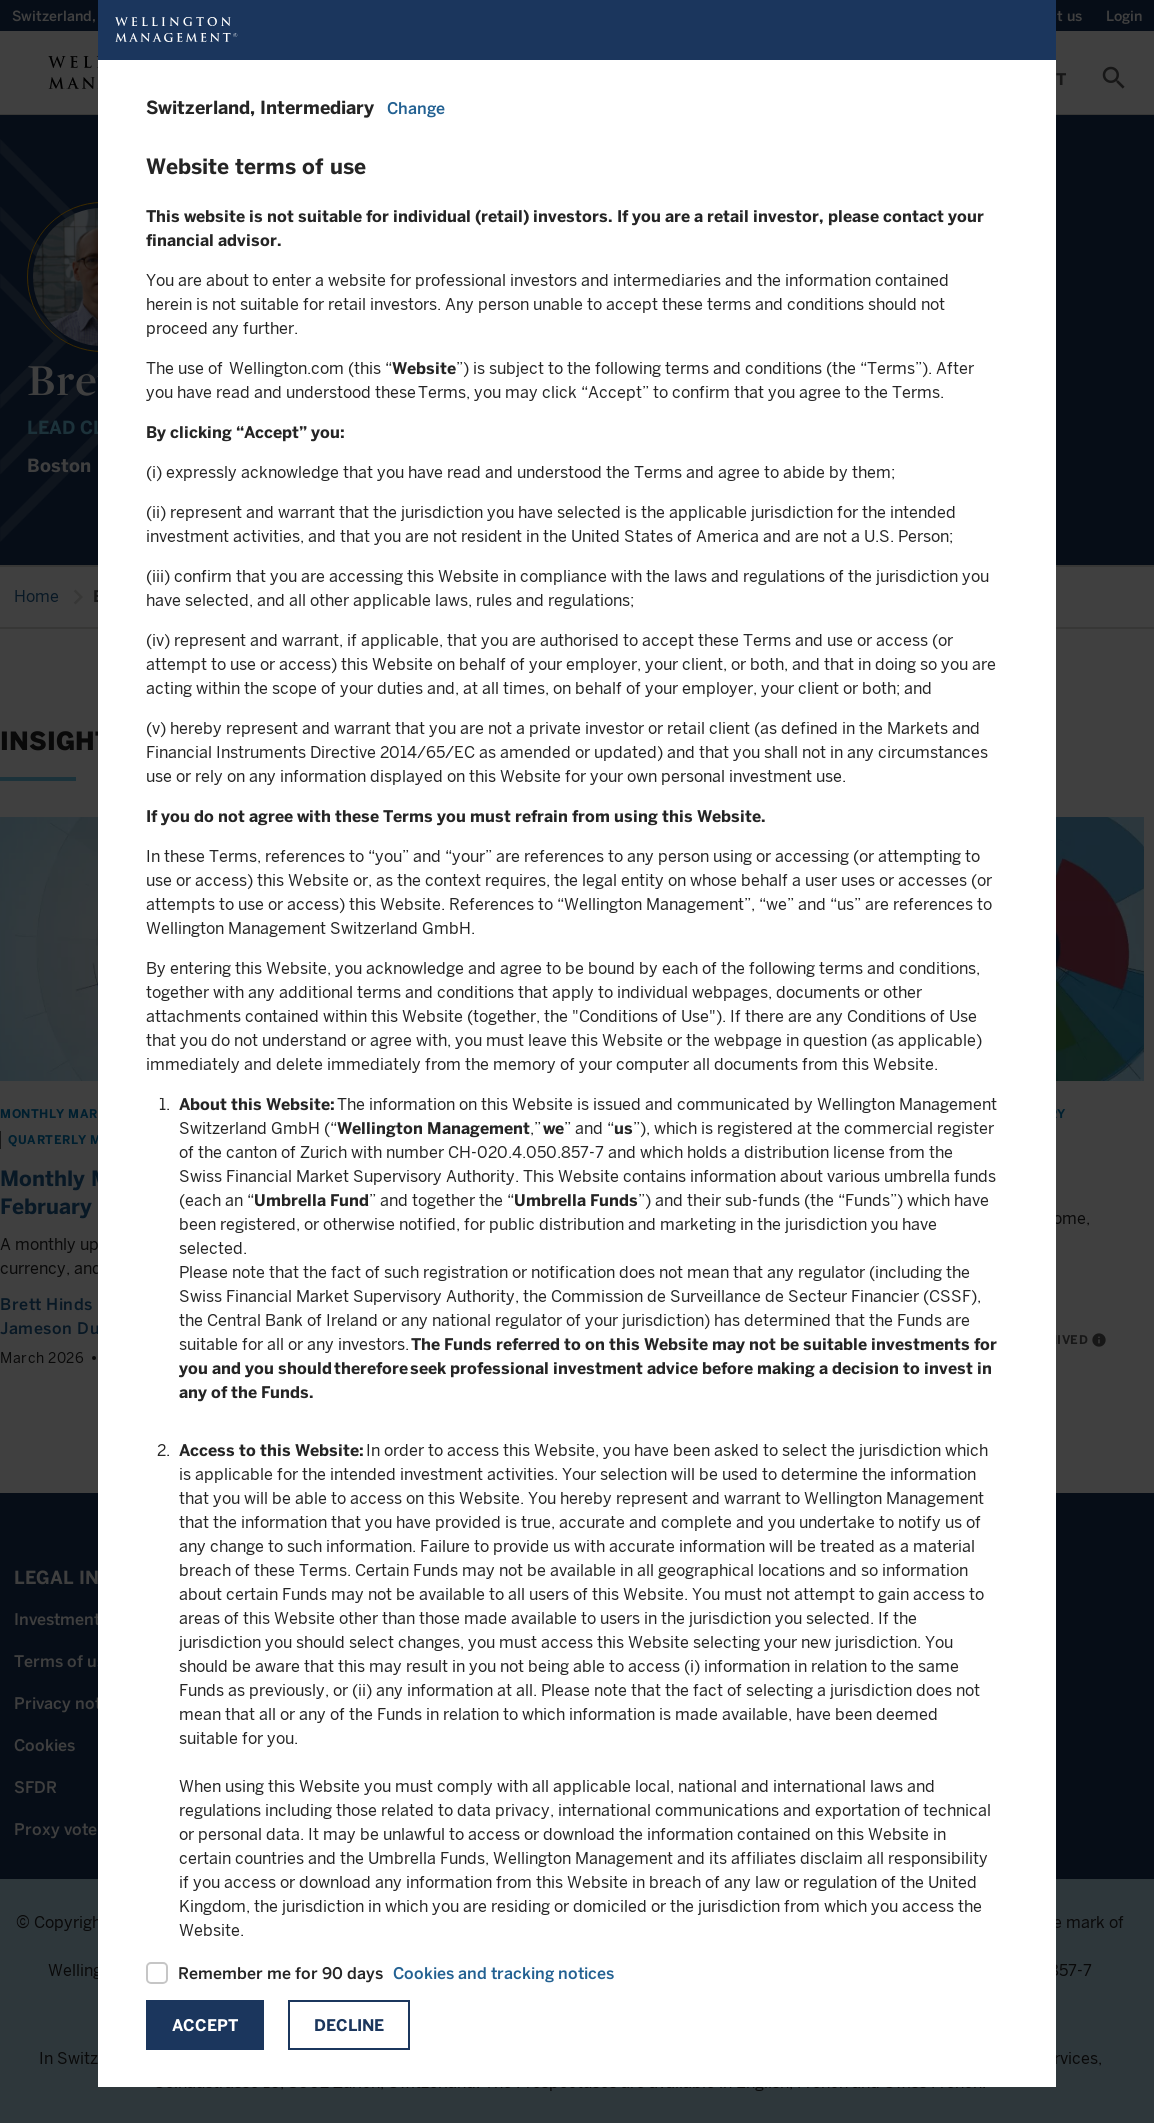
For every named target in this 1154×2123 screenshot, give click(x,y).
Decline (349, 2025)
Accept (205, 2025)
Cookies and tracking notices (503, 1973)
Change (416, 108)
